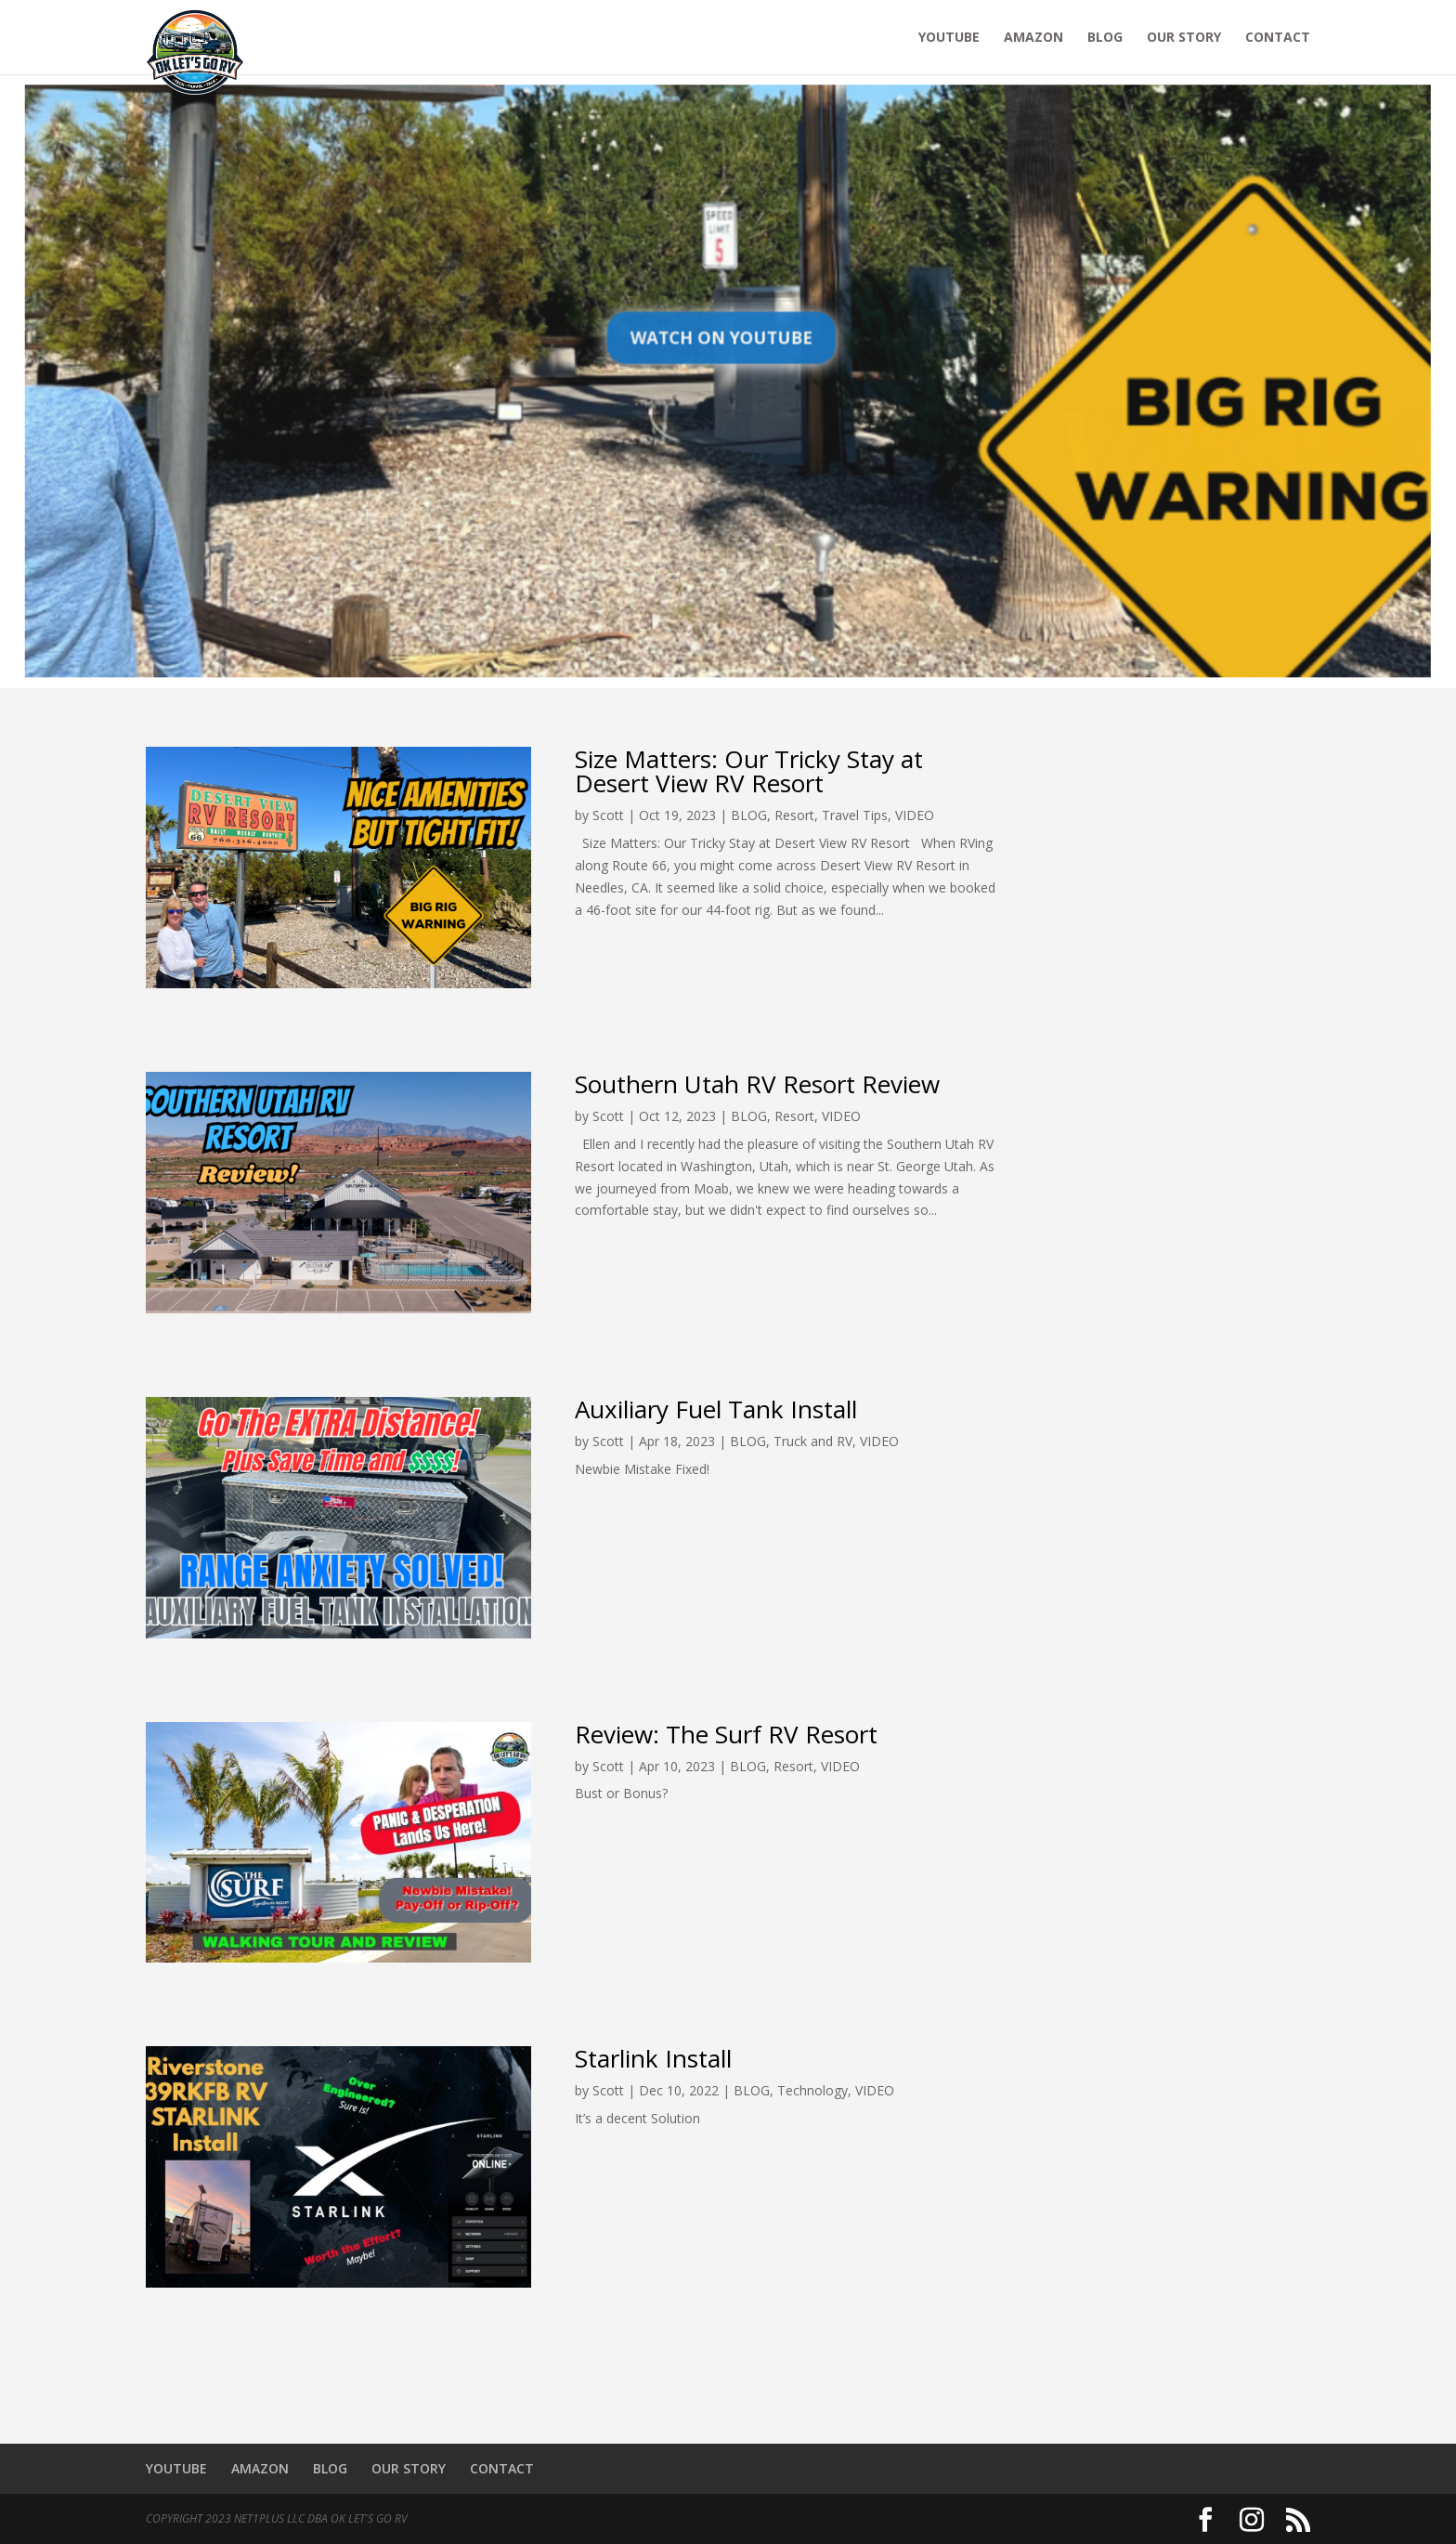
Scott (608, 815)
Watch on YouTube (722, 342)
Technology (812, 2090)
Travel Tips (855, 815)
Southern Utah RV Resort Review (757, 1084)
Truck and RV (813, 1441)
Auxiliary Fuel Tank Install (716, 1409)
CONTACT (1277, 38)
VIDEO (914, 815)
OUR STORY (1184, 38)
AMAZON (1033, 38)
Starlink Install (653, 2058)
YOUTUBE (949, 38)
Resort (794, 815)
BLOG (1105, 38)
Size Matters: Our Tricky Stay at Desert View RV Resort (749, 771)
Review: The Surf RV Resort (726, 1734)
